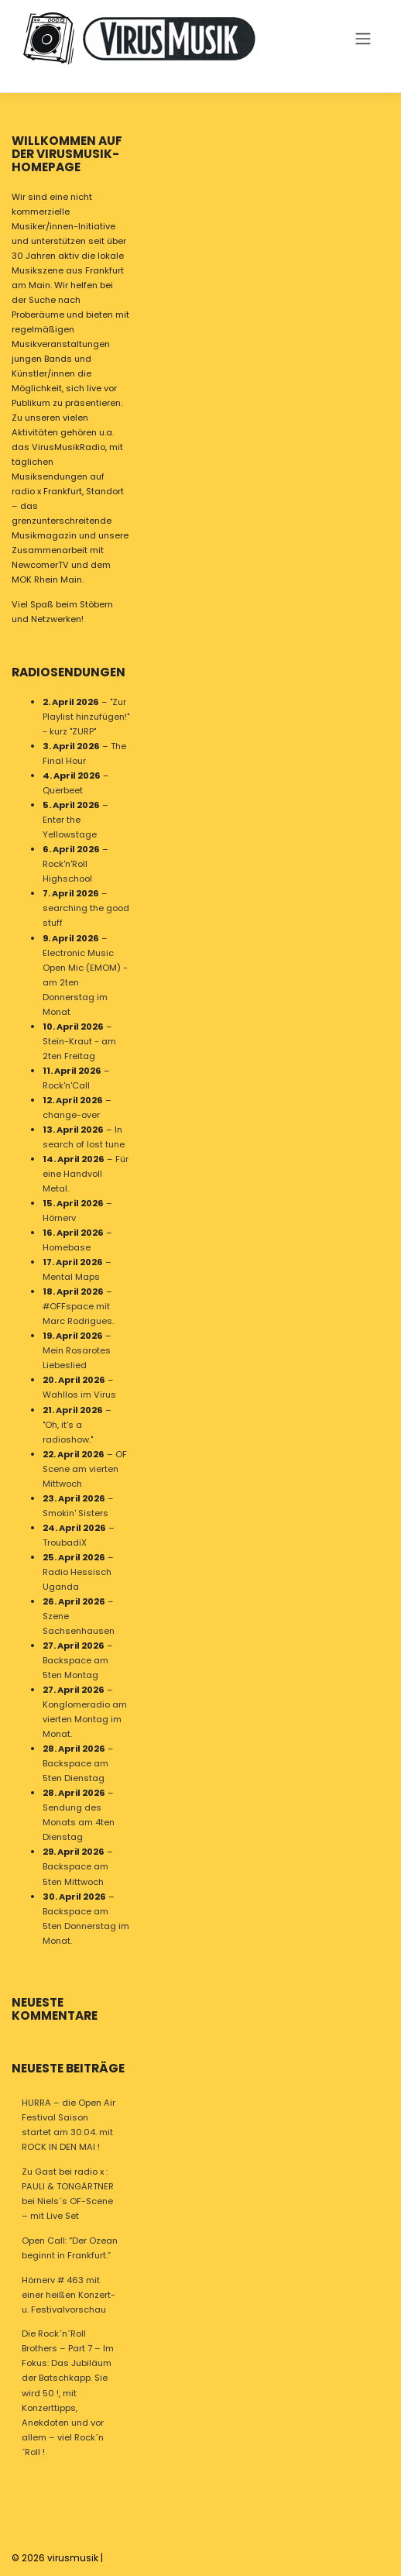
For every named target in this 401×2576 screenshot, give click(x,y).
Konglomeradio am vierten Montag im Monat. (85, 1719)
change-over (71, 1114)
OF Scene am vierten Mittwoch (85, 1468)
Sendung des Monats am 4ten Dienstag (79, 1822)
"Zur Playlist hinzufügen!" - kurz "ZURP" (86, 717)
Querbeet (63, 790)
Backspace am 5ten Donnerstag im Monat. (86, 1925)
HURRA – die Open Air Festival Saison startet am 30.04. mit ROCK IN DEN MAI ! (68, 2124)
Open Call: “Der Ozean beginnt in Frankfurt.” (70, 2247)
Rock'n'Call (66, 1084)
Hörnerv (59, 1218)
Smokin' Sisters (75, 1512)
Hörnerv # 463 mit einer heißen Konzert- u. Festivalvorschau (68, 2295)
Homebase (67, 1247)
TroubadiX (65, 1542)
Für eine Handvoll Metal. (86, 1174)
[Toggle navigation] (362, 38)
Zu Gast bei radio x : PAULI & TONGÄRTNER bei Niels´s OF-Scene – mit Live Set (68, 2193)
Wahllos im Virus (79, 1394)
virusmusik (72, 2557)
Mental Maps (71, 1277)
